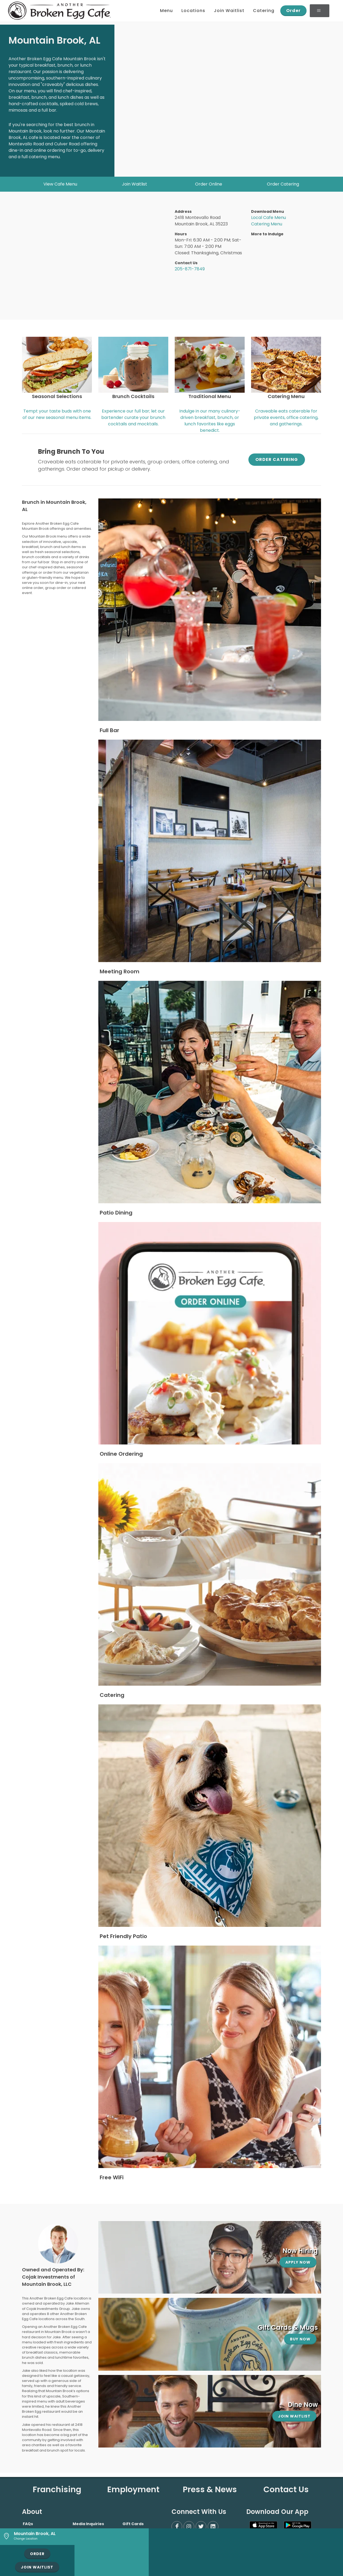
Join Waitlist (134, 184)
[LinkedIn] (213, 2526)
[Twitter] (201, 2526)
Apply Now (298, 2262)
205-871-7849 (190, 269)
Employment (133, 2489)
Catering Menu (266, 224)
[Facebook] (177, 2526)
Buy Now (300, 2339)
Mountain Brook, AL (35, 2533)
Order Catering (283, 184)
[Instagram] (189, 2526)
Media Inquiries (88, 2523)
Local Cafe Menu (268, 217)
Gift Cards (133, 2523)
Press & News (210, 2489)
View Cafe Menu (60, 184)
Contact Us (286, 2489)
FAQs (28, 2523)
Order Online (208, 184)
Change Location (26, 2538)
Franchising (57, 2489)
